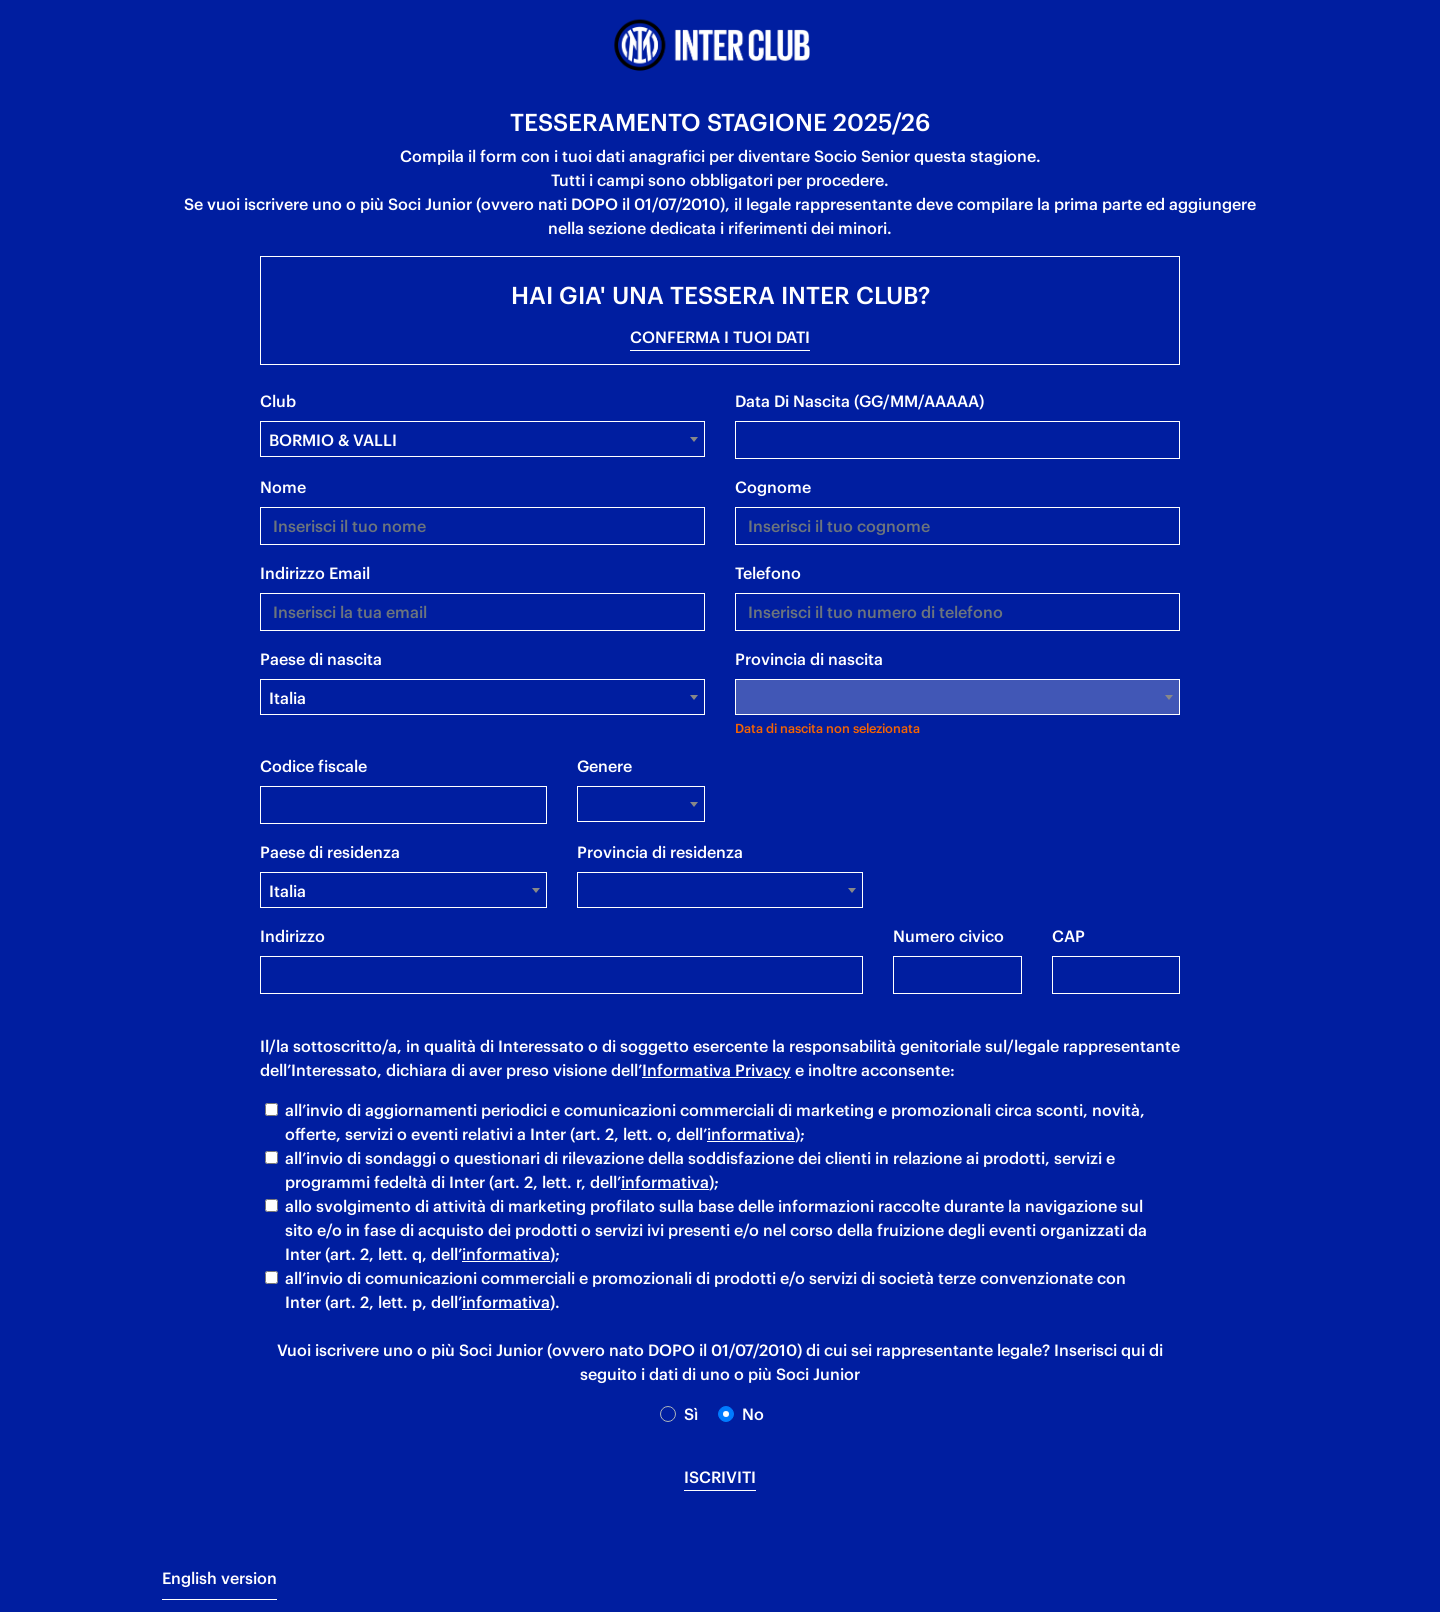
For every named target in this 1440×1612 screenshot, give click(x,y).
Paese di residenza (330, 852)
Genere (604, 766)
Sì (691, 1414)
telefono (768, 573)
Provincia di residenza (660, 852)
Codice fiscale (313, 766)
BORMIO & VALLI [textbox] (333, 440)
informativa (751, 1134)
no (753, 1414)
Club (278, 401)
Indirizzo (292, 936)
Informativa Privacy (716, 1070)
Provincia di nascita (809, 659)
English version (219, 1578)
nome (283, 487)
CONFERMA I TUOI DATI (720, 337)
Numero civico (948, 936)
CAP (1068, 936)
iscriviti (720, 1477)
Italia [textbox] (287, 698)
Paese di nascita (321, 659)
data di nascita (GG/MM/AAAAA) (859, 401)
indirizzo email (315, 573)
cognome (773, 487)
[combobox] (482, 439)
